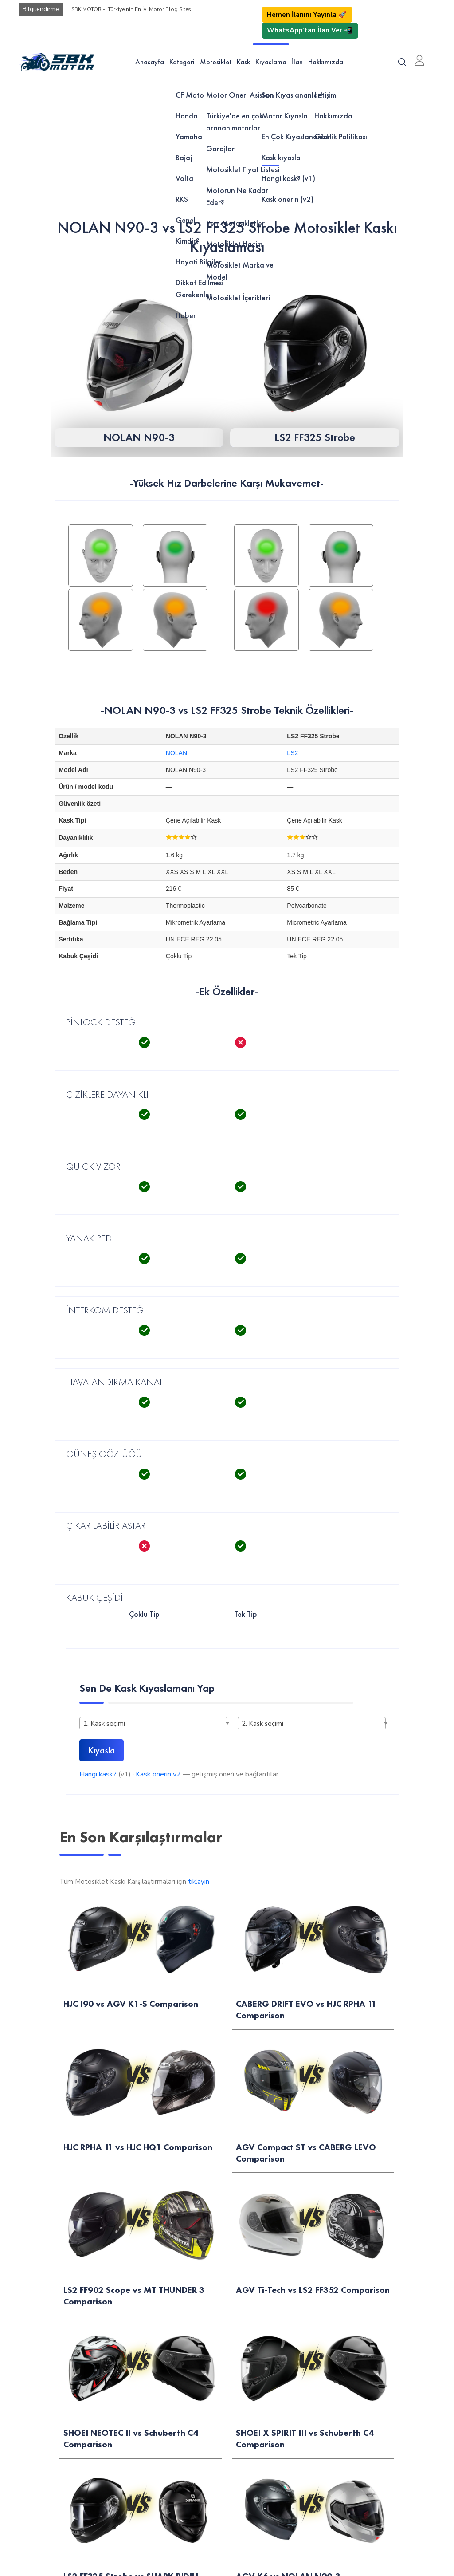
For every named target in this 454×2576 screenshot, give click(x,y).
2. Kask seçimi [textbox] (262, 1723)
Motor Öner (31, 2060)
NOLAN (176, 752)
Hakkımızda (325, 62)
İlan (297, 62)
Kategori (182, 62)
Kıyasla (101, 1750)
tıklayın (198, 1881)
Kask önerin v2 (158, 1774)
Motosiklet (215, 62)
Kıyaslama (270, 62)
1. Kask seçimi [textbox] (104, 1723)
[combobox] (153, 1723)
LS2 (292, 752)
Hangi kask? (98, 1774)
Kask (243, 62)
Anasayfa (149, 62)
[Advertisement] (227, 147)
